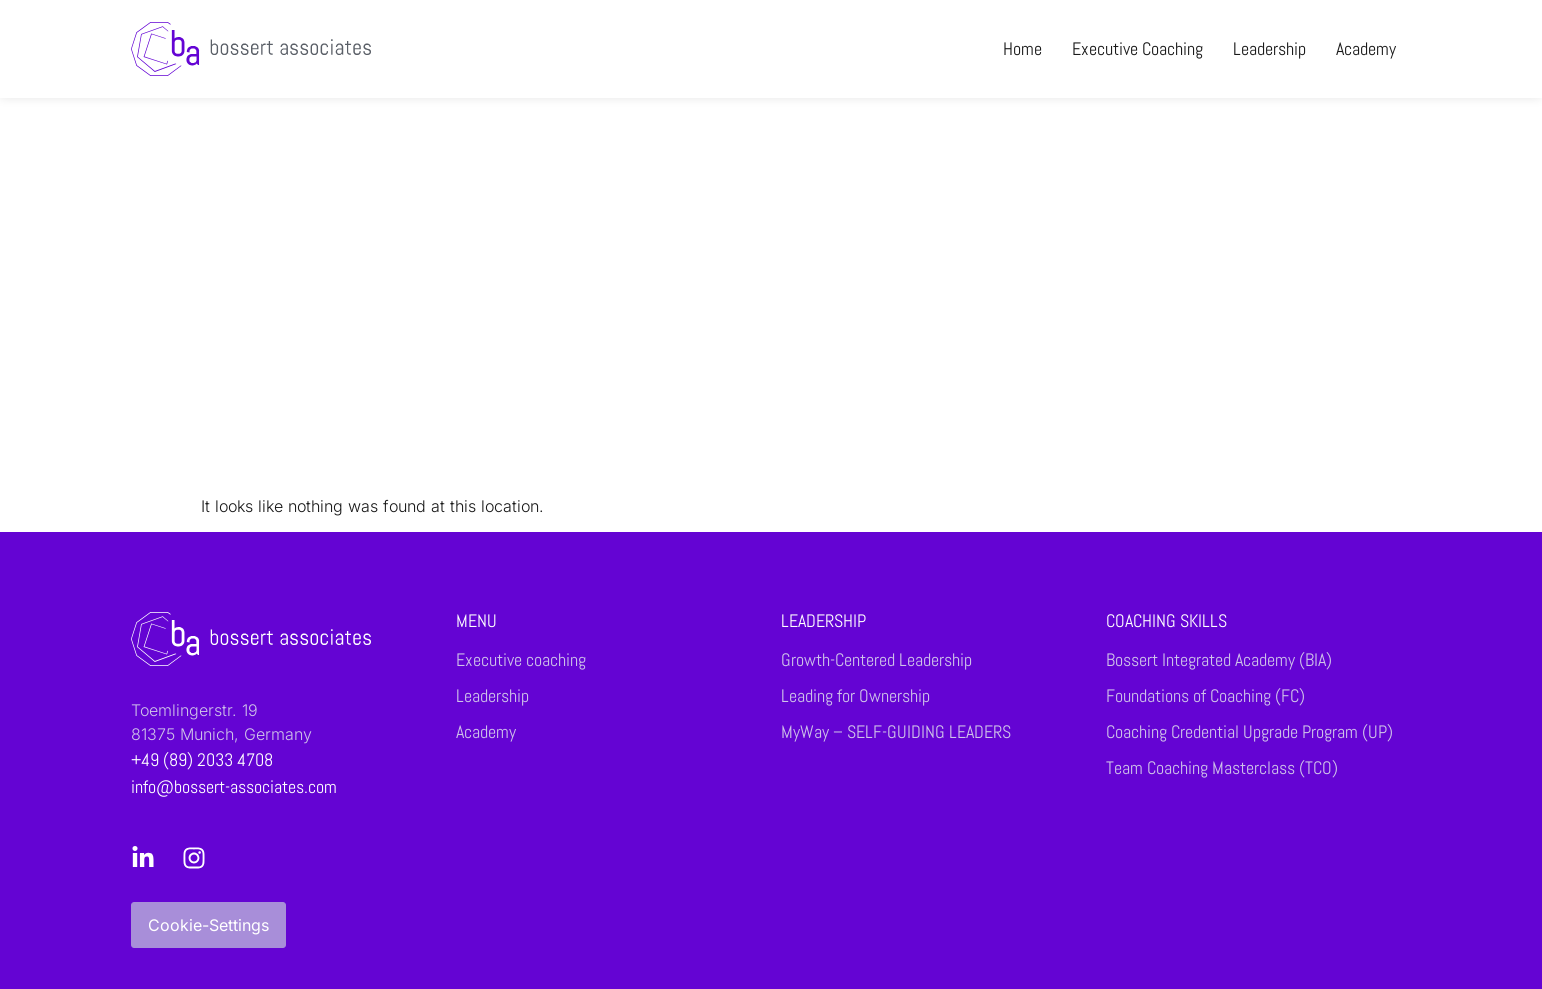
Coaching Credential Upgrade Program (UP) (1249, 732)
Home (1022, 48)
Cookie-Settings (208, 925)
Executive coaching (1137, 48)
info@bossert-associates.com (234, 786)
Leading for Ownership (855, 696)
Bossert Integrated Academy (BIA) (1219, 660)
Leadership (1269, 48)
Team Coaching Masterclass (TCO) (1222, 768)
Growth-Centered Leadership (876, 660)
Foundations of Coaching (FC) (1205, 696)
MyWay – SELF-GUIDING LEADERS (896, 732)
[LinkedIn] (148, 858)
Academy (1366, 48)
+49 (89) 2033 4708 (202, 759)
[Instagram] (199, 858)
